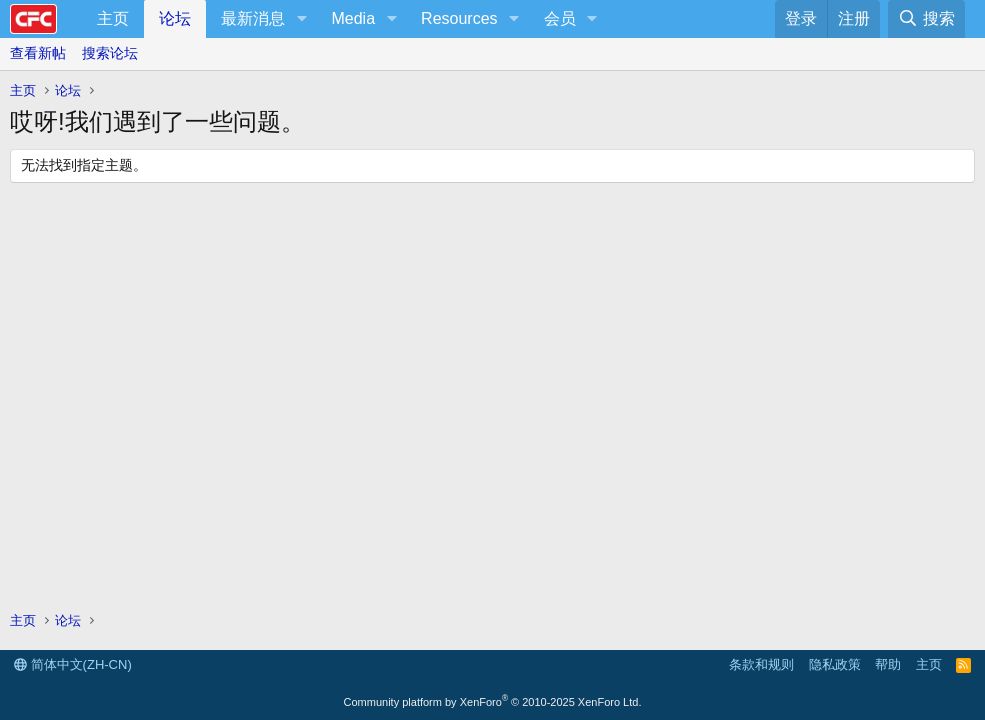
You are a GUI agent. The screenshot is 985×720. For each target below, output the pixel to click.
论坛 (175, 18)
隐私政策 (835, 664)
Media (353, 18)
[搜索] (926, 19)
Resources (459, 18)
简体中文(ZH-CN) (73, 664)
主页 (113, 18)
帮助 (888, 664)
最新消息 (253, 18)
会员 (560, 18)
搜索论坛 (110, 53)
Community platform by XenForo (493, 702)
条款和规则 (761, 664)
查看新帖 (38, 53)
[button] (301, 19)
